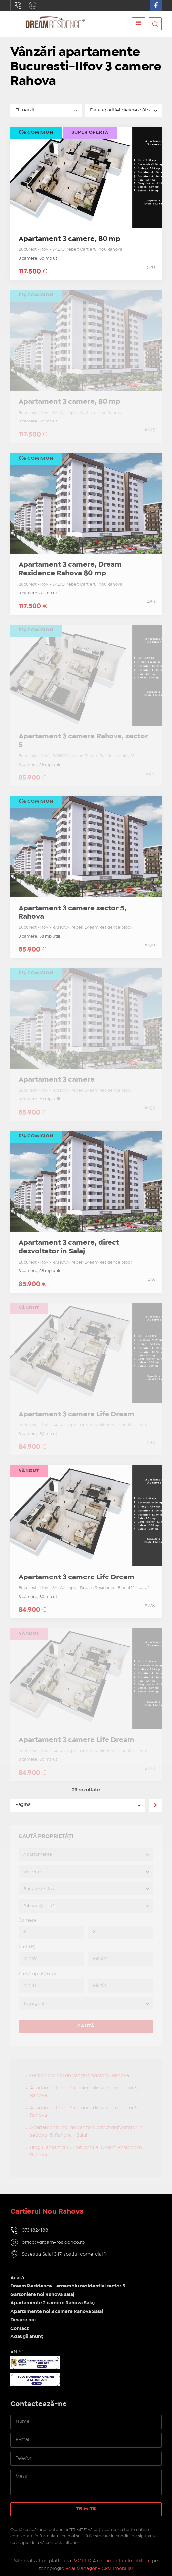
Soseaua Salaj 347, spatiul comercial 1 (64, 2254)
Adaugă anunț (26, 2337)
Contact (19, 2329)
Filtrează (24, 110)
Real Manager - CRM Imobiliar (99, 2569)
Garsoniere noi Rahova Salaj (42, 2295)
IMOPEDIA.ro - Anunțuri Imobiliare (111, 2561)
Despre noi (23, 2320)
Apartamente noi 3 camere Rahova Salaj (56, 2312)
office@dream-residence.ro (33, 5)
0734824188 (18, 5)
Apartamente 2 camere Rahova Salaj (52, 2303)
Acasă (17, 2278)
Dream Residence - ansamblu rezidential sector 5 (67, 2286)
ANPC (16, 2352)
